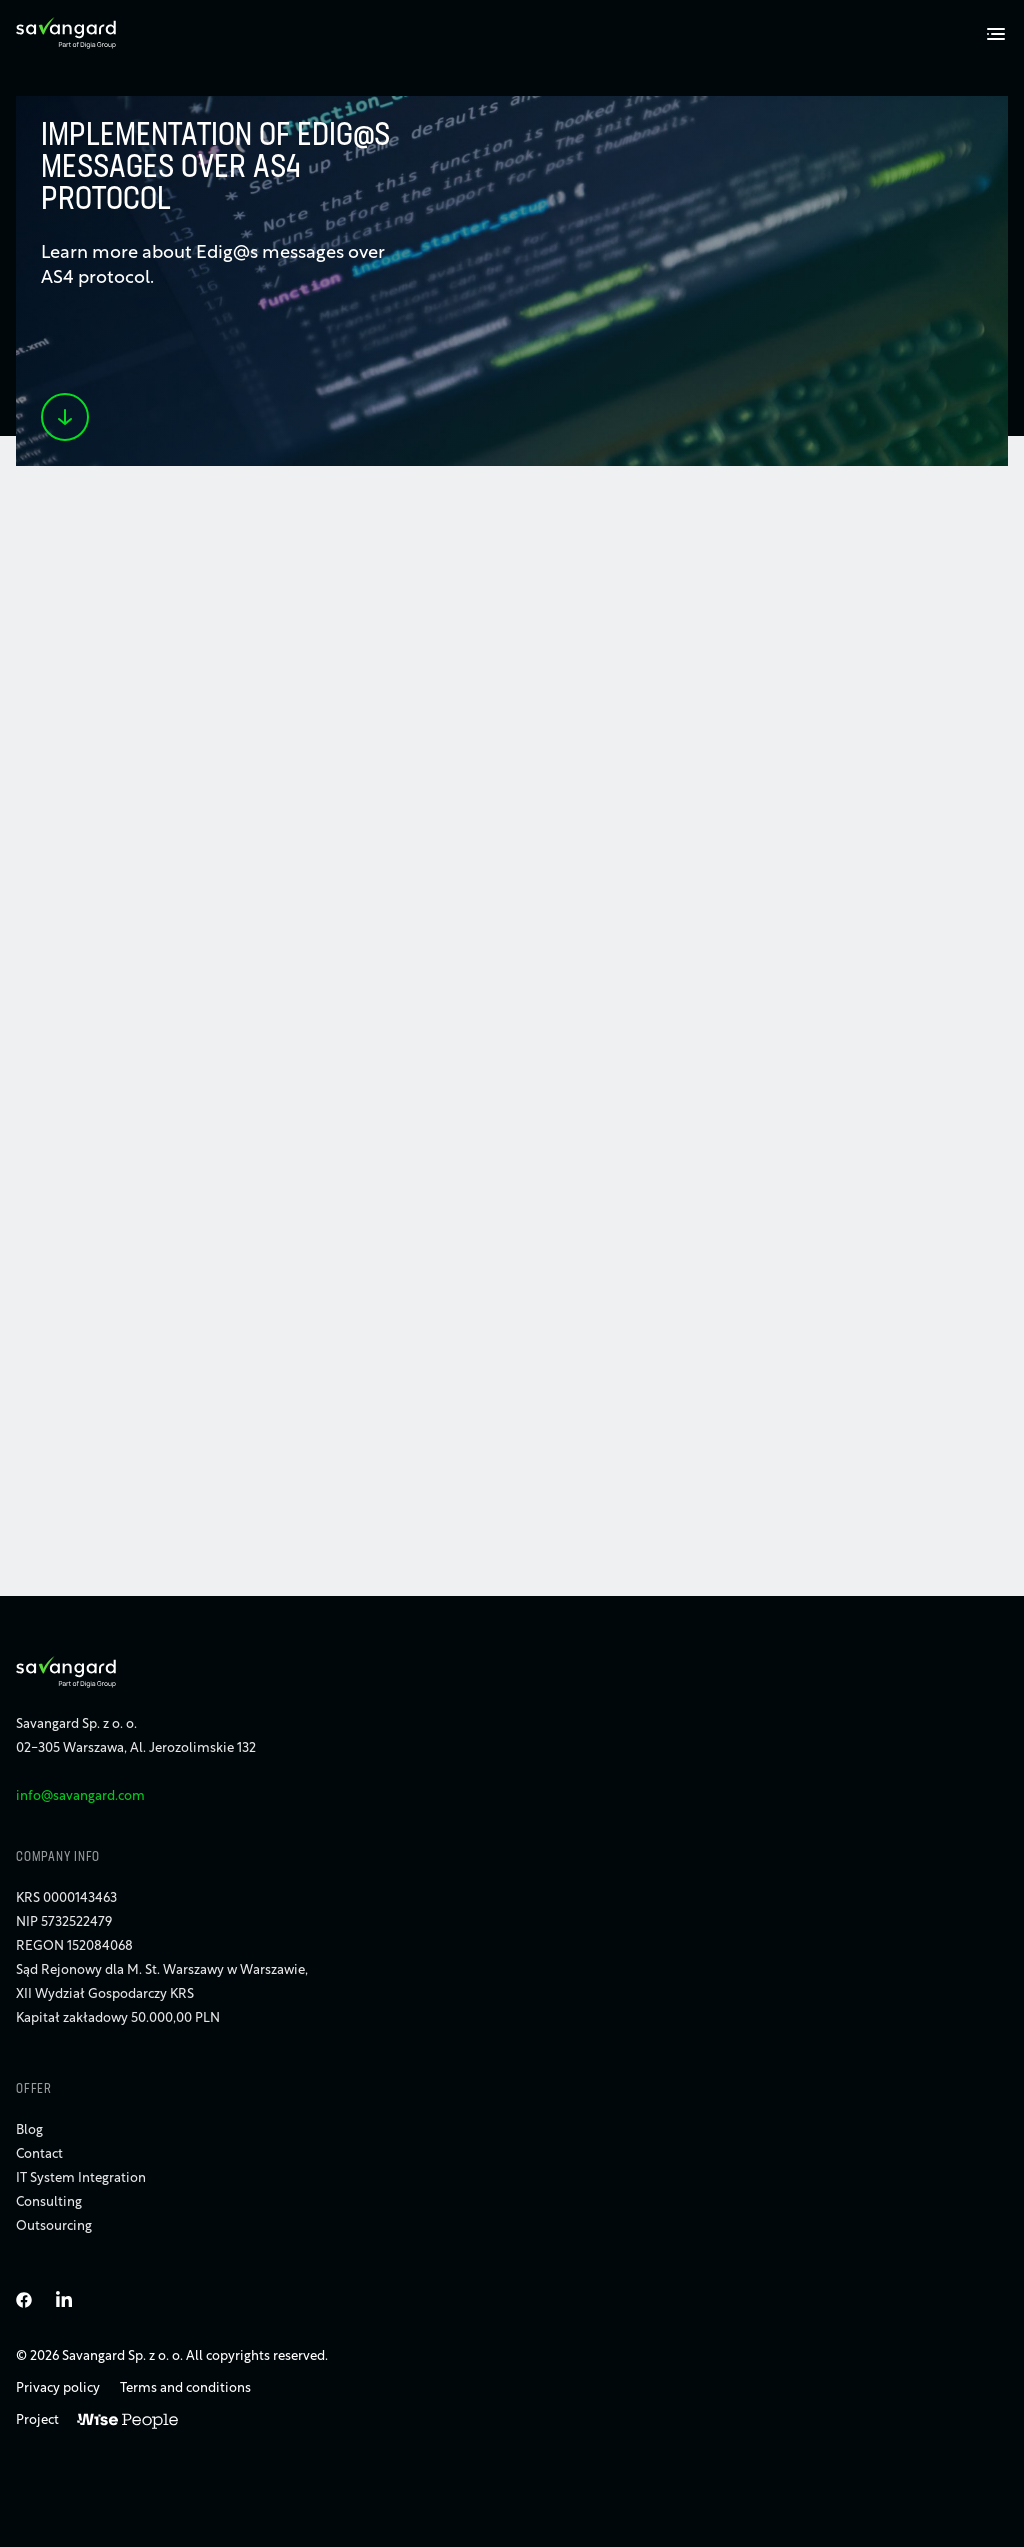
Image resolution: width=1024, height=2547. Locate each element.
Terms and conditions (185, 2388)
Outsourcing (54, 2226)
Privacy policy (58, 2388)
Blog (29, 2130)
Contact (39, 2154)
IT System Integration (81, 2178)
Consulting (49, 2202)
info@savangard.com (80, 1796)
